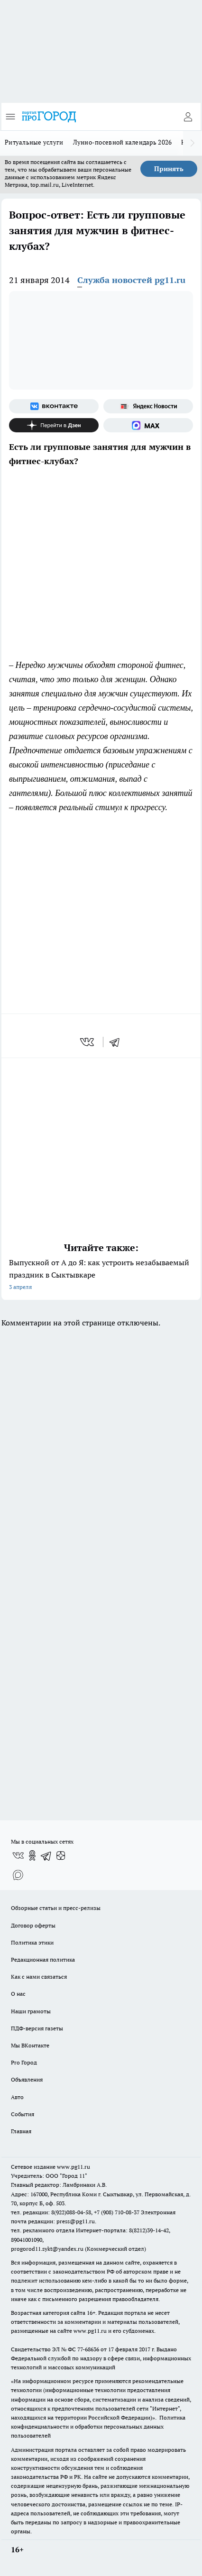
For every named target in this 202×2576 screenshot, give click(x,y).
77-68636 (88, 2349)
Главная (21, 2131)
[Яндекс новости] (148, 406)
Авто (17, 2097)
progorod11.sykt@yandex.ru (47, 2248)
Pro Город (24, 2062)
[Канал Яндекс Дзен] (54, 425)
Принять (169, 168)
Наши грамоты (31, 2011)
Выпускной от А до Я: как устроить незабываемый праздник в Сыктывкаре (101, 1275)
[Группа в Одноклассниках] (32, 1855)
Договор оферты (33, 1925)
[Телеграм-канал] (46, 1855)
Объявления (27, 2079)
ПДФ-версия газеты (37, 2028)
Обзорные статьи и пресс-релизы (56, 1907)
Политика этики (32, 1942)
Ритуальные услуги (34, 142)
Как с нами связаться (39, 1976)
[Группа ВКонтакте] (54, 406)
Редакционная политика (43, 1959)
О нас (18, 1993)
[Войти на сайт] (187, 116)
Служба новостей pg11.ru (131, 279)
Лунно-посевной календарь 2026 (122, 142)
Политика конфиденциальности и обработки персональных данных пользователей (98, 2426)
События (22, 2114)
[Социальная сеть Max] (148, 425)
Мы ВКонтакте (30, 2045)
